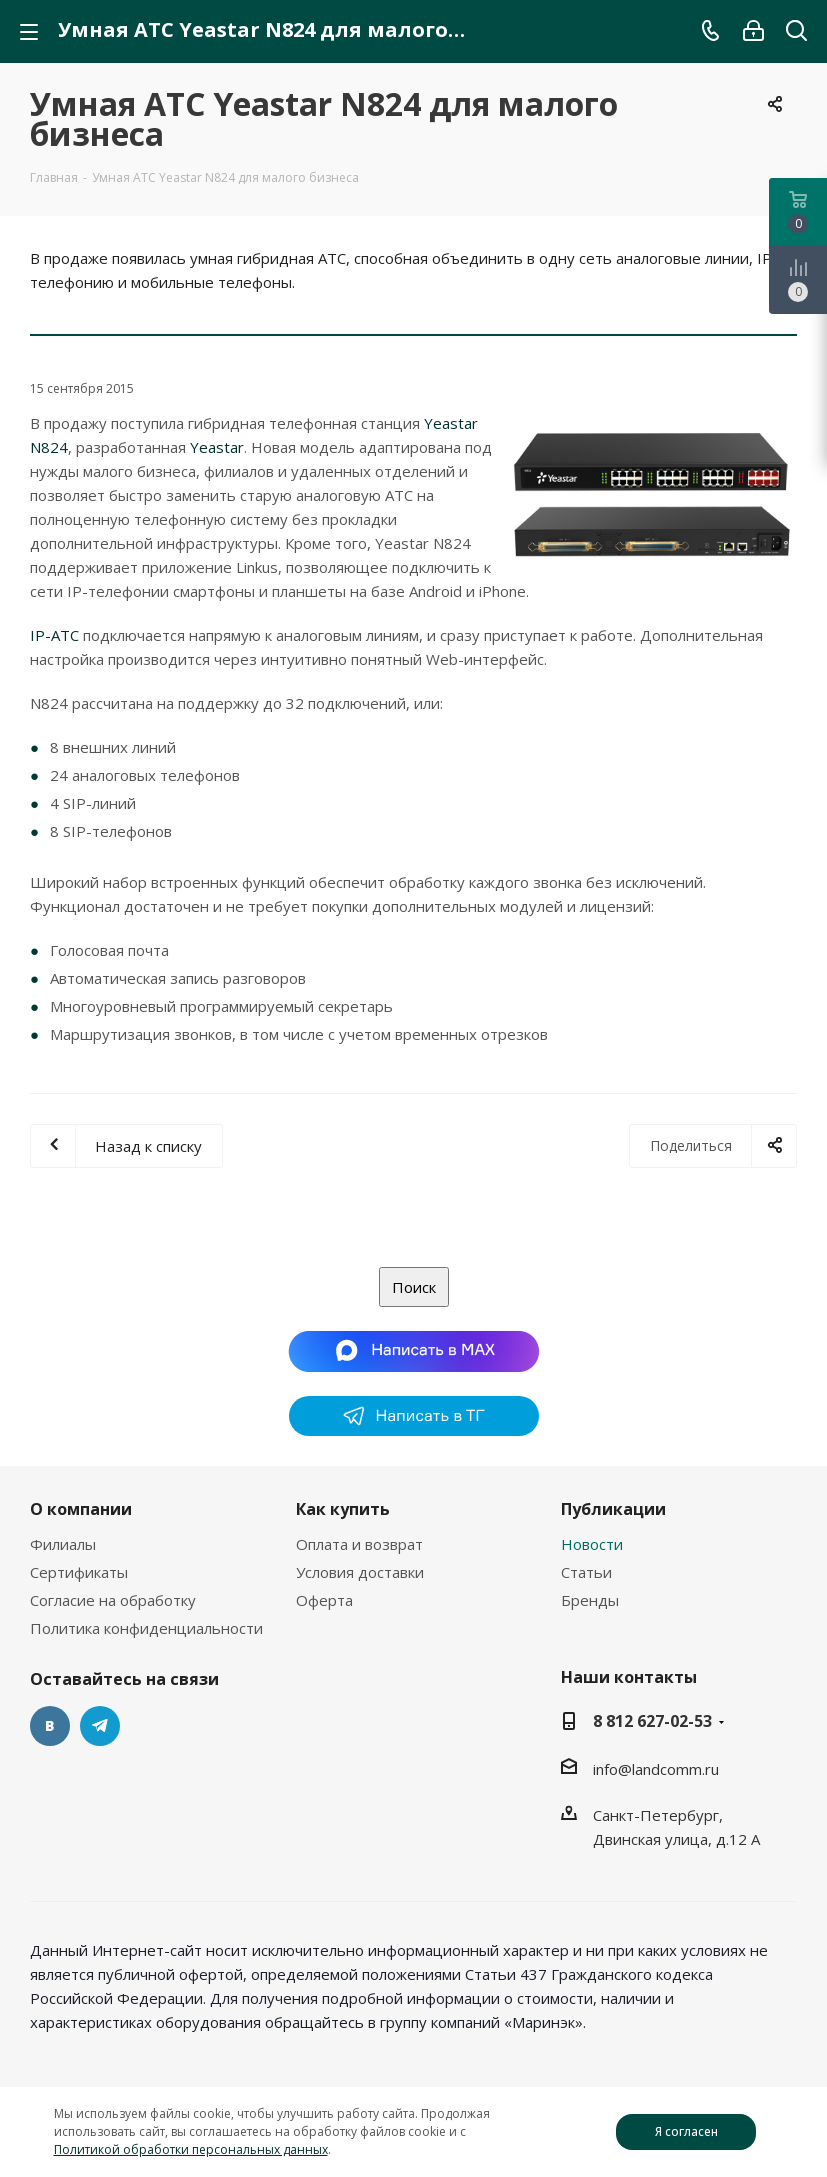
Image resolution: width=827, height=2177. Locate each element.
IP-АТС (54, 635)
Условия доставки (360, 1572)
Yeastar (217, 447)
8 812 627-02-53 (652, 1721)
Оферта (324, 1600)
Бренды (590, 1600)
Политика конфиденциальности (146, 1628)
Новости (592, 1544)
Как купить (343, 1509)
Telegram (100, 1726)
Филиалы (63, 1544)
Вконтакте (50, 1726)
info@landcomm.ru (656, 1769)
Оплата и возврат (359, 1544)
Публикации (613, 1509)
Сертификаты (79, 1572)
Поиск (414, 1287)
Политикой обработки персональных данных (191, 2149)
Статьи (586, 1572)
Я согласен (686, 2131)
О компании (81, 1509)
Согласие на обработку (113, 1600)
